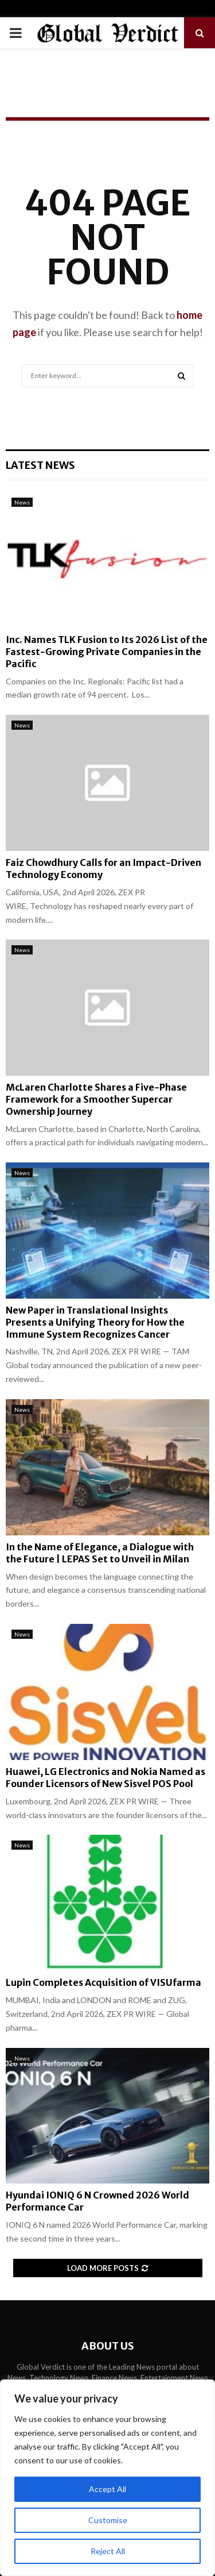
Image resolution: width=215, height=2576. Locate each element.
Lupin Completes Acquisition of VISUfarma (103, 1982)
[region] (107, 2477)
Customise (107, 2520)
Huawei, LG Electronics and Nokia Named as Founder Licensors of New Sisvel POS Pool (105, 1777)
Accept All (107, 2489)
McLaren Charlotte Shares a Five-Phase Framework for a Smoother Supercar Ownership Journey (96, 1099)
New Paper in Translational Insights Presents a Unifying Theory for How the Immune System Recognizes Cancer (95, 1322)
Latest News (40, 465)
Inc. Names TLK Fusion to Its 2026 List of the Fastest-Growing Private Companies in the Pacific (107, 651)
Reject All (108, 2551)
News (22, 502)
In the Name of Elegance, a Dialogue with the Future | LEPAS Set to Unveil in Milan (100, 1553)
